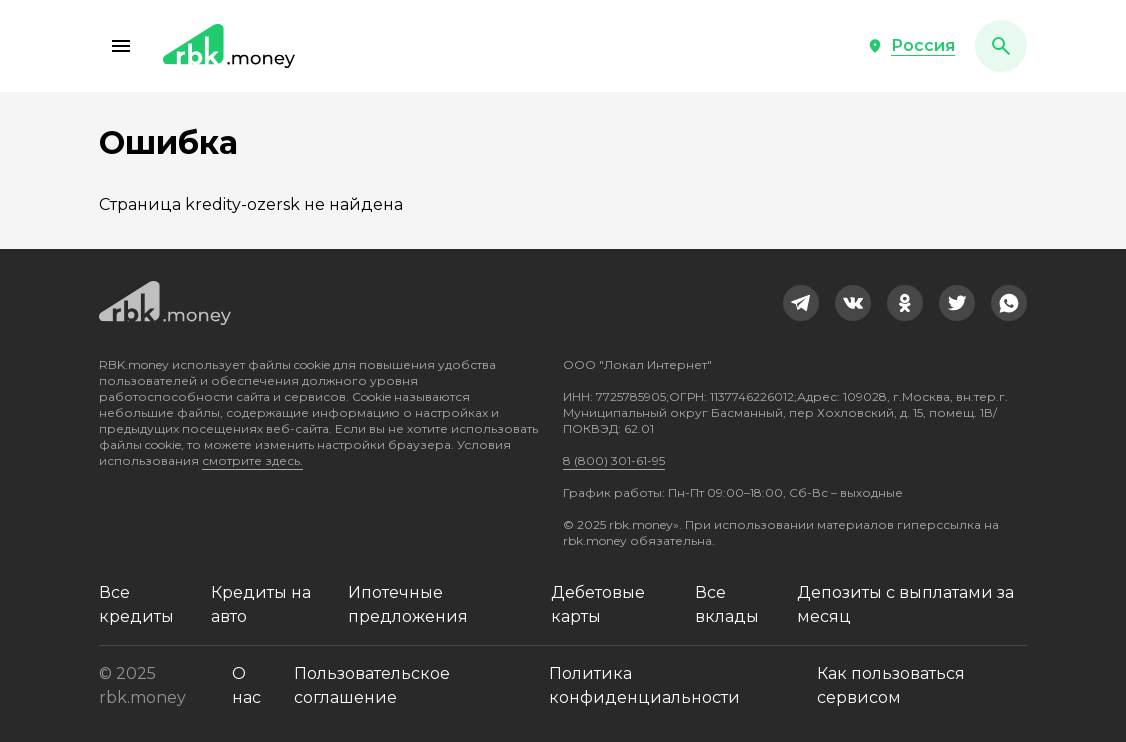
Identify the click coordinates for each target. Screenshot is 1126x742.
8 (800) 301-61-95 (614, 460)
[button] (121, 46)
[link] (801, 303)
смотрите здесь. (252, 460)
